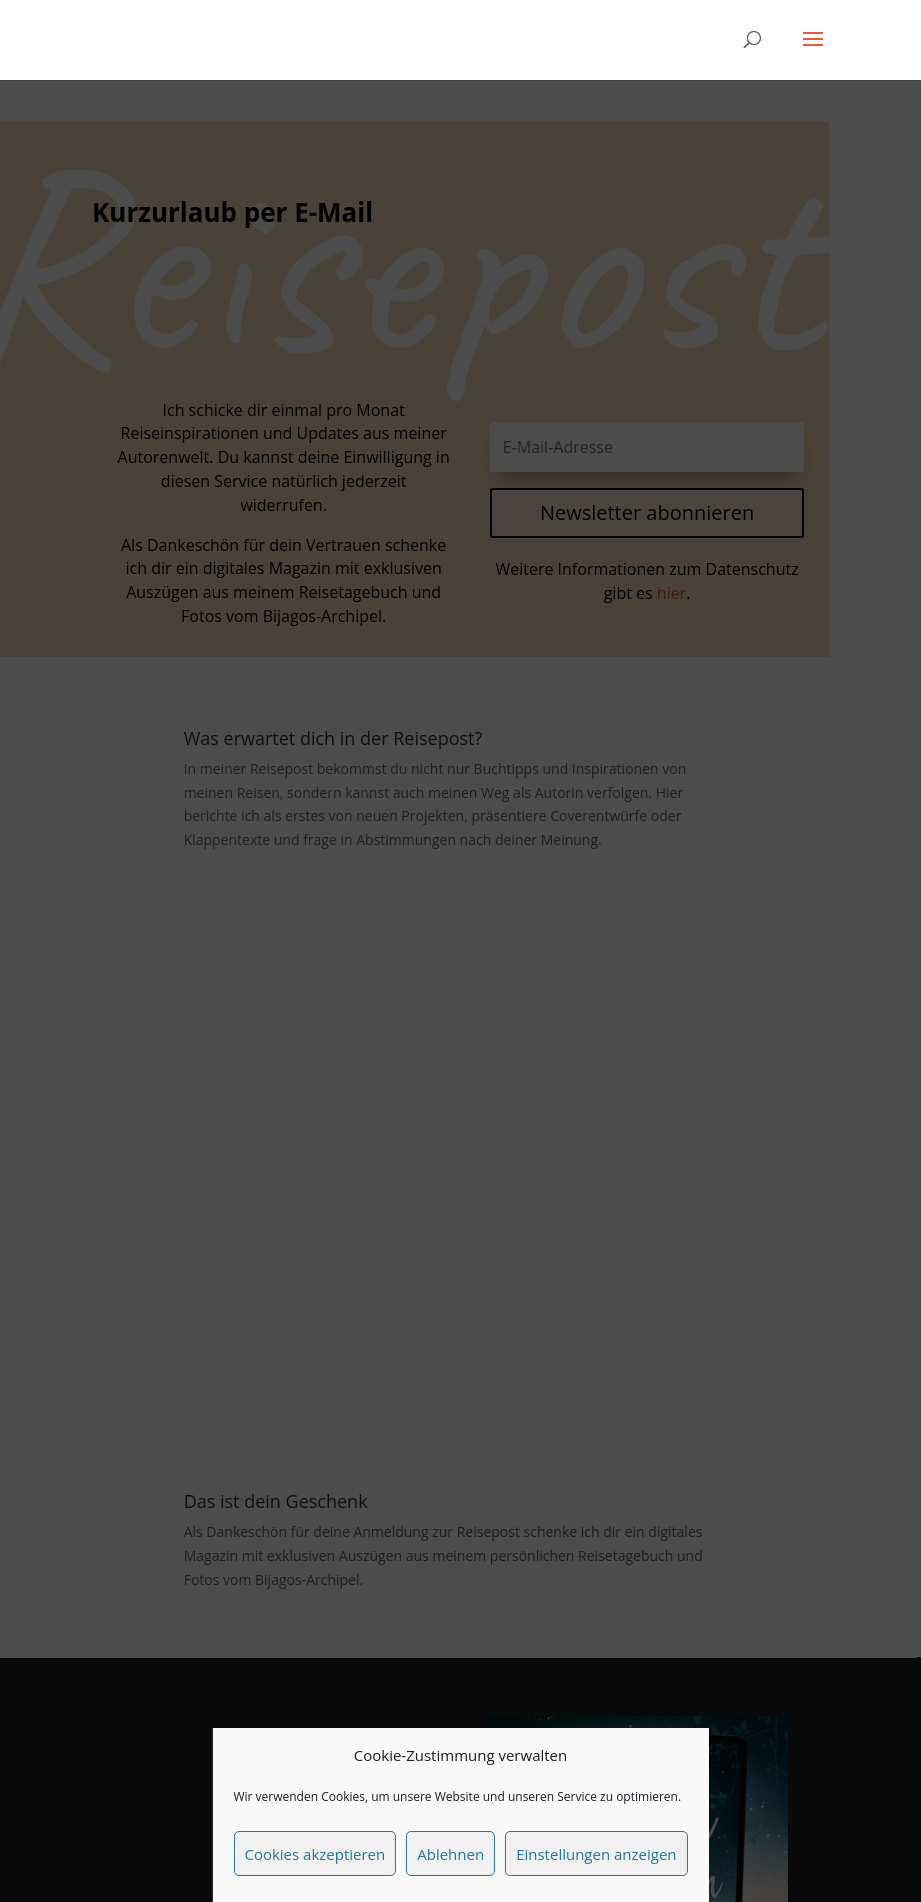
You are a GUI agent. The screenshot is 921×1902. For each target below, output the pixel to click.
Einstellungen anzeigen (596, 1854)
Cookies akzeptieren (314, 1854)
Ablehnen (450, 1854)
